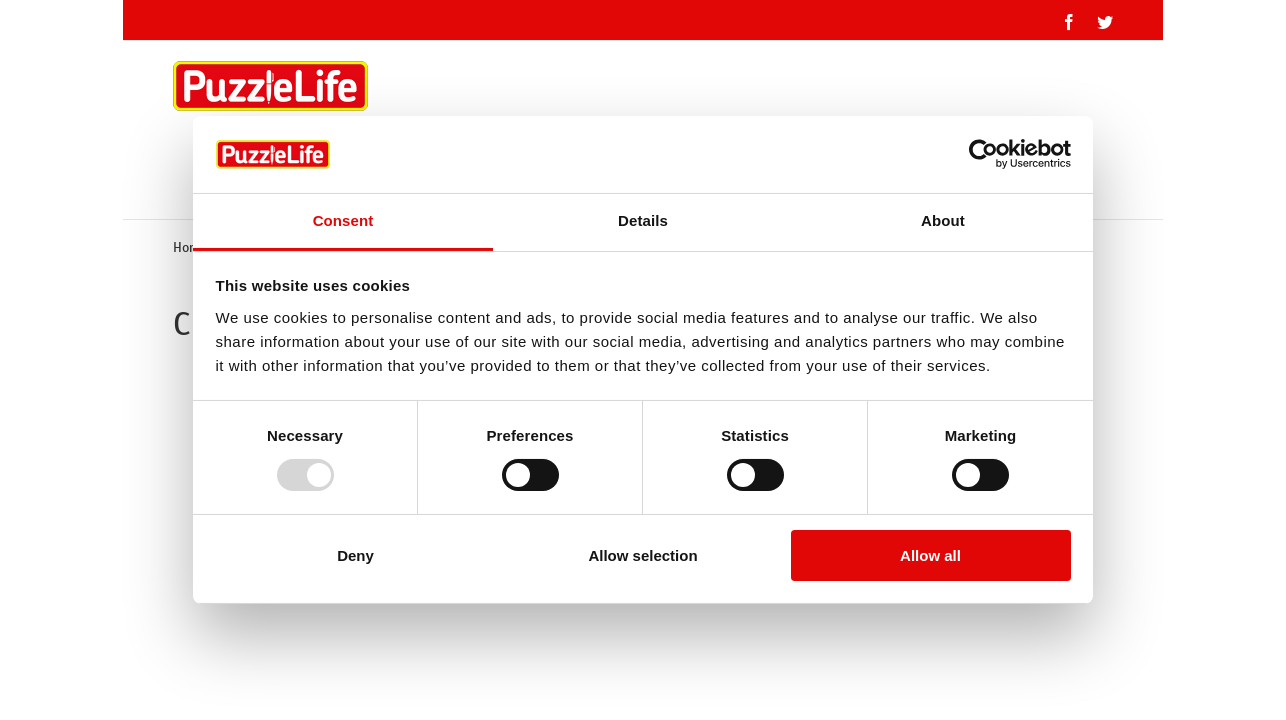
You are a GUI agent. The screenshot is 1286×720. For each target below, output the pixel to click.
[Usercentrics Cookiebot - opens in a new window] (983, 154)
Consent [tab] (343, 220)
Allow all (930, 555)
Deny (355, 555)
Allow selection (642, 555)
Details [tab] (643, 220)
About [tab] (943, 220)
